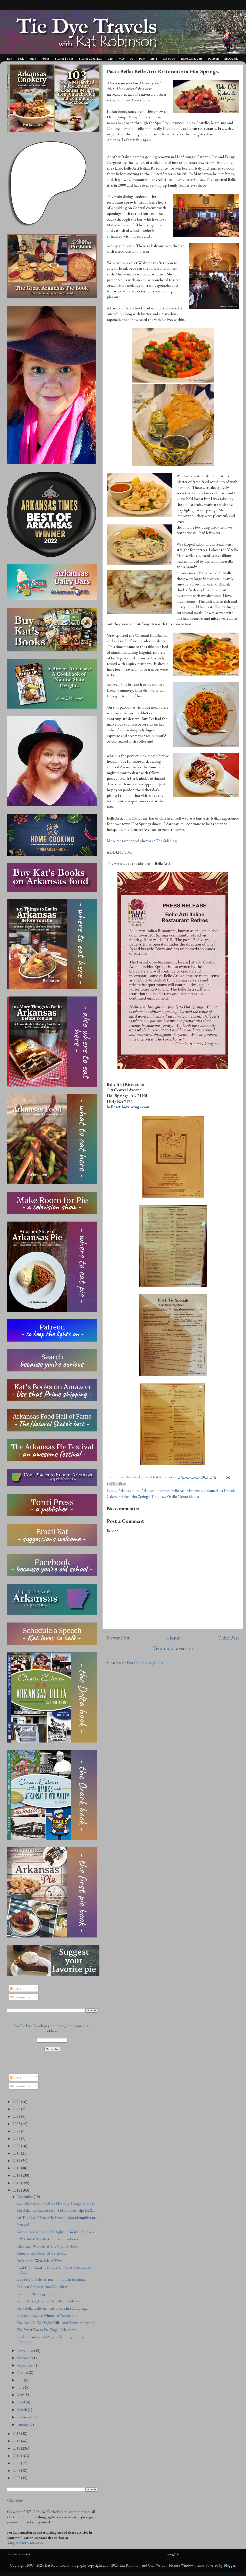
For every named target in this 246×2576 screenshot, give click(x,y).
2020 (17, 2145)
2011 (17, 2448)
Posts (15, 1988)
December (25, 2196)
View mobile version (173, 1648)
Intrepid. (23, 2224)
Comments (20, 1997)
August (23, 2372)
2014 (17, 2190)
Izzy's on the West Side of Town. (39, 2260)
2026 (17, 2101)
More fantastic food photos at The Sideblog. (142, 840)
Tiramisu (158, 1496)
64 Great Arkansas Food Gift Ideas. (42, 2286)
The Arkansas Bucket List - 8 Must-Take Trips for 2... (55, 2210)
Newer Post (118, 1637)
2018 (17, 2160)
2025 (17, 2109)
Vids (122, 58)
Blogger (229, 2565)
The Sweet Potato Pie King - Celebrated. (46, 2329)
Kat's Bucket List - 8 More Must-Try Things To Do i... (55, 2203)
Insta (153, 58)
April (21, 2402)
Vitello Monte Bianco (183, 1496)
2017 (17, 2168)
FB (131, 58)
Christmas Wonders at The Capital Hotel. (47, 2246)
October (24, 2357)
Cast (110, 58)
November (25, 2350)
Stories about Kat (90, 58)
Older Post (228, 1637)
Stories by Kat (64, 58)
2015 (17, 2183)
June (21, 2387)
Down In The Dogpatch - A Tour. (41, 2294)
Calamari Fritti (118, 1496)
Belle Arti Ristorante (186, 1490)
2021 (17, 2138)
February (24, 2417)
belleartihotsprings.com (128, 1107)
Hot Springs (140, 1496)
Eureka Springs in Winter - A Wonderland (47, 2315)
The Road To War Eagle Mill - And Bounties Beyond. (55, 2322)
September (25, 2365)
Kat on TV (169, 58)
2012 (17, 2441)
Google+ (172, 2554)
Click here (15, 2500)
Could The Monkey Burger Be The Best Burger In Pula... (53, 2270)
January (23, 2424)
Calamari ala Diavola (220, 1490)
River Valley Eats (192, 58)
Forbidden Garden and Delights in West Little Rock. (55, 2232)
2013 (17, 2433)
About (45, 58)
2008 (17, 2470)
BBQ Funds (231, 58)
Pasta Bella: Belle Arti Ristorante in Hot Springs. (52, 2308)
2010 (17, 2455)
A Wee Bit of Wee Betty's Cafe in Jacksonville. (50, 2239)
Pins (142, 58)
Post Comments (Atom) (145, 1662)
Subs (33, 58)
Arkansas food (128, 1490)
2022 (17, 2131)
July (20, 2380)
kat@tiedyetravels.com (24, 2542)
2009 (17, 2463)
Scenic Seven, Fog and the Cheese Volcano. (48, 2301)
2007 (17, 2477)
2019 (17, 2153)
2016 (17, 2175)
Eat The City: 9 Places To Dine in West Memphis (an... (56, 2217)
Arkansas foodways (155, 1490)
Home (173, 1637)
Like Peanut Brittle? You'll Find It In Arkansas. (51, 2279)
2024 (17, 2116)
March (22, 2409)
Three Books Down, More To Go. (41, 2253)
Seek (21, 58)
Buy (9, 58)
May (21, 2394)
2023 (17, 2123)
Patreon (213, 58)
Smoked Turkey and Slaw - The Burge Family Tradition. (50, 2339)
